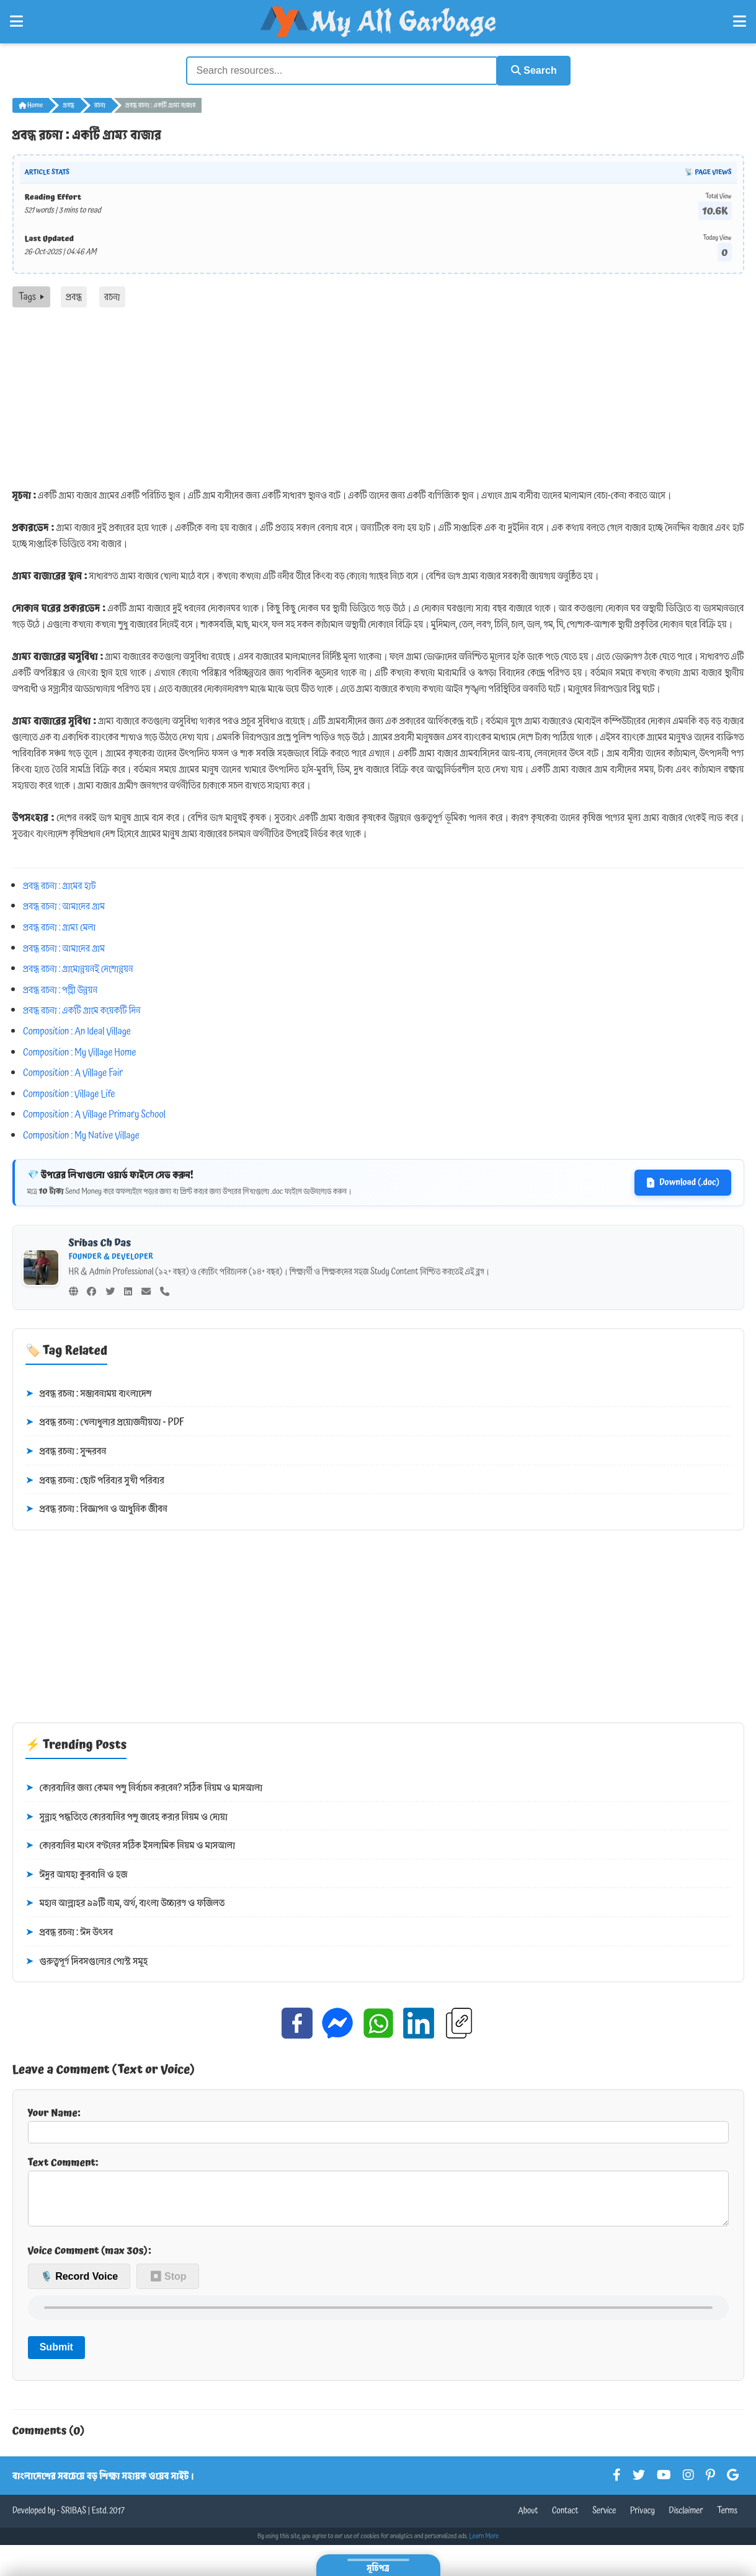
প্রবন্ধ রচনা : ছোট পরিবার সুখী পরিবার (94, 1479)
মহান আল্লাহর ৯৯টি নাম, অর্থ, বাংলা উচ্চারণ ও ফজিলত (125, 1903)
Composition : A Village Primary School (94, 1113)
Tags (31, 296)
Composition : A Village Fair (73, 1072)
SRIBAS (73, 2520)
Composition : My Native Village (81, 1134)
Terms (727, 2520)
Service (604, 2520)
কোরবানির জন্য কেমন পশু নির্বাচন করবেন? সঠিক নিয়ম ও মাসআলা (144, 1787)
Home (31, 104)
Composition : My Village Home (79, 1051)
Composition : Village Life (69, 1093)
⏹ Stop (168, 2285)
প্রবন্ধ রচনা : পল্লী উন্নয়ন (60, 989)
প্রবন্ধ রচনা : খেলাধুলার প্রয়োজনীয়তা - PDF (105, 1422)
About (528, 2520)
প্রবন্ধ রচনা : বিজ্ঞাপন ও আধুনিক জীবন (96, 1508)
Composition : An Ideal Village (77, 1030)
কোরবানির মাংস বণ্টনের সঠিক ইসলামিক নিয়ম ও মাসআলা (130, 1845)
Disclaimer (686, 2520)
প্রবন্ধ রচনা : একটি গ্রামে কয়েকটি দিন (82, 1009)
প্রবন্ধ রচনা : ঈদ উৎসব (69, 1931)
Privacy (642, 2520)
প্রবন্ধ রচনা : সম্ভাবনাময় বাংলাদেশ (88, 1393)
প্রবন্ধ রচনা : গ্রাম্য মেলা (59, 926)
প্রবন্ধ (68, 104)
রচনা (99, 104)
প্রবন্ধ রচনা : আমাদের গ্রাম (64, 906)
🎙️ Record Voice (79, 2285)
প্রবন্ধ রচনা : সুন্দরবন (66, 1450)
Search (531, 69)
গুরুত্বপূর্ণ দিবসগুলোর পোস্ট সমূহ (86, 1960)
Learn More (484, 2545)
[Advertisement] (378, 399)
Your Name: (378, 2123)
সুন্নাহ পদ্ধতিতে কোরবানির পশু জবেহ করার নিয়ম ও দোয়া (126, 1816)
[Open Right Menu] (739, 21)
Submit (56, 2355)
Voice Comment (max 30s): (89, 2260)
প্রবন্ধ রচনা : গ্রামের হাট (59, 884)
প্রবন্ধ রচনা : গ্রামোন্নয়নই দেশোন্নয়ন (78, 967)
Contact (565, 2520)
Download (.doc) (682, 1182)
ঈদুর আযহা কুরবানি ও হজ (76, 1874)
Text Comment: (378, 2195)
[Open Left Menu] (16, 21)
